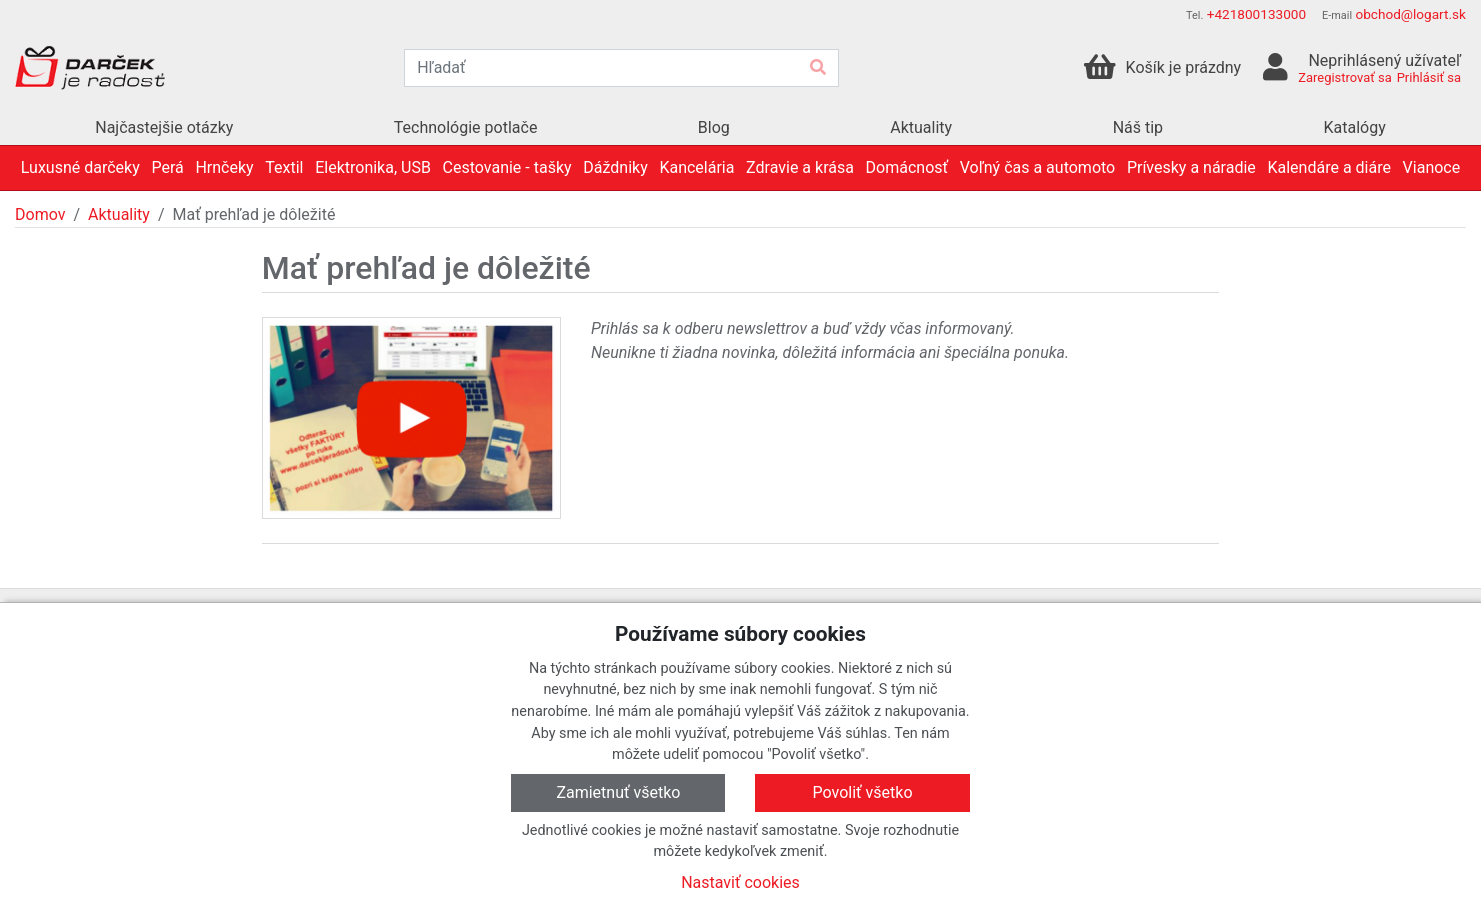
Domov (40, 214)
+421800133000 (1256, 14)
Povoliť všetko (863, 792)
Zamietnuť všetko (618, 792)
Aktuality (119, 214)
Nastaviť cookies (740, 882)
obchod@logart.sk (1410, 14)
